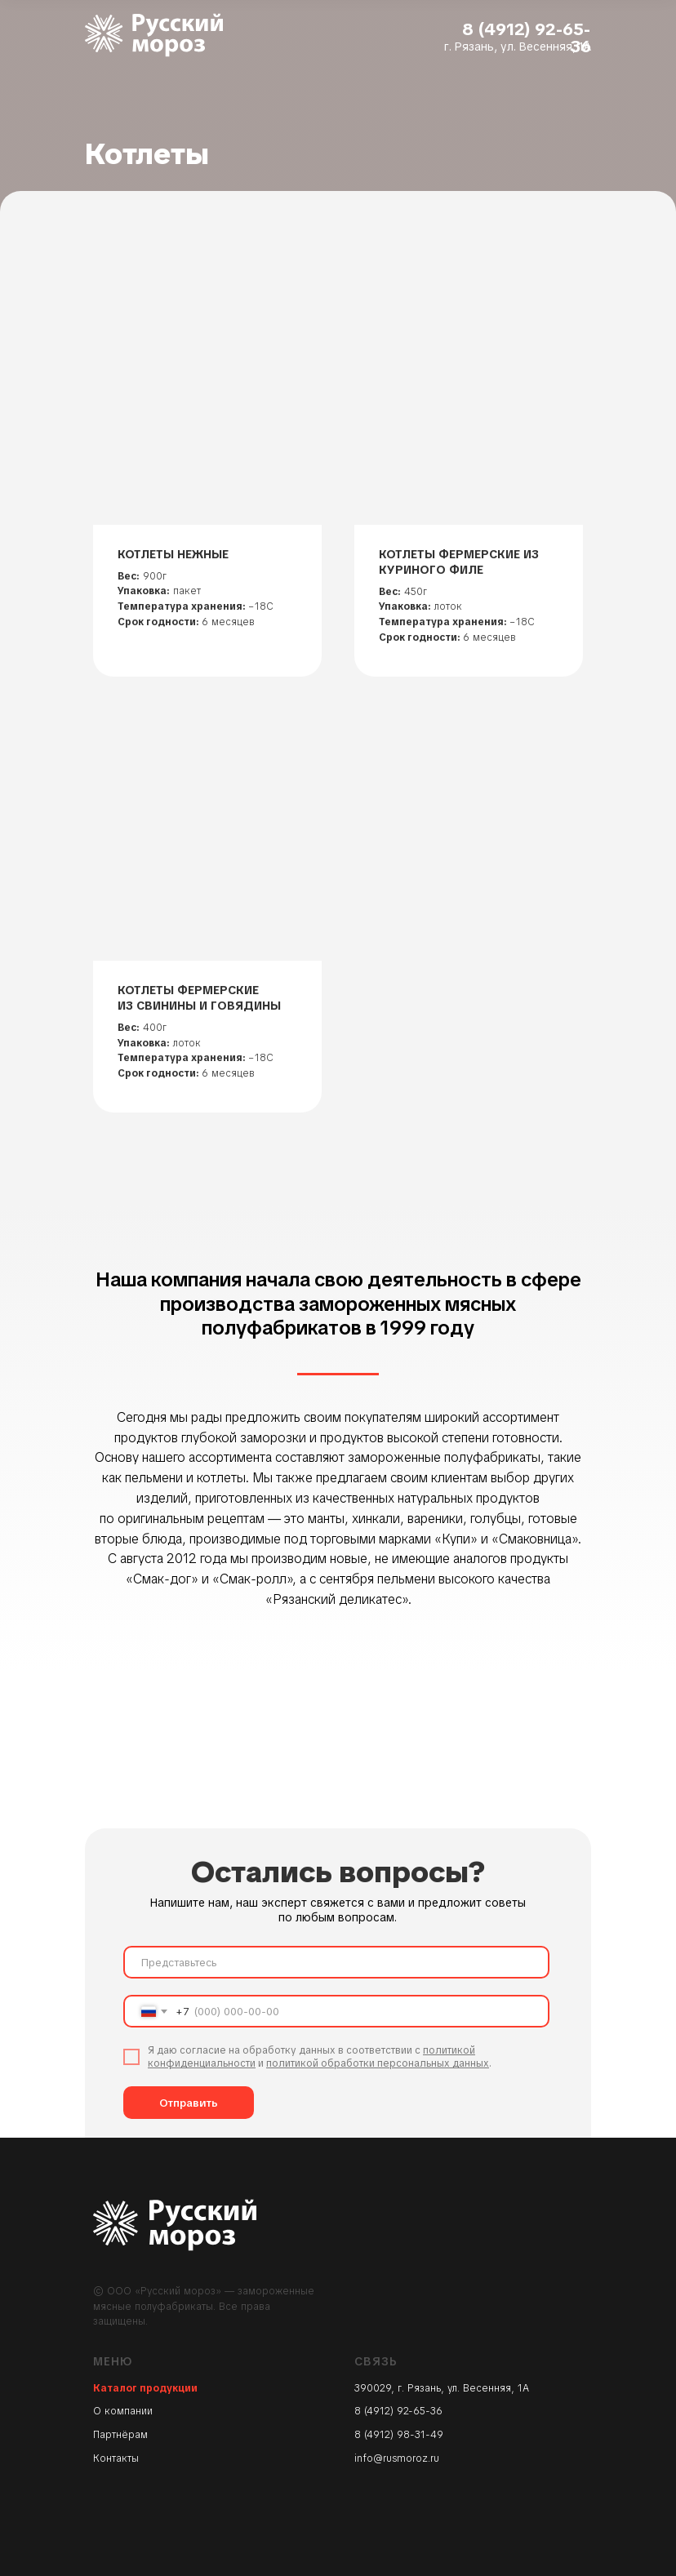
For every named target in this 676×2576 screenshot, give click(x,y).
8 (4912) (375, 2434)
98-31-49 (420, 2434)
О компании (123, 2411)
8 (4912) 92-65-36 (526, 37)
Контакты (116, 2458)
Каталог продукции (145, 2388)
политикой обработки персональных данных (377, 2063)
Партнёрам (120, 2434)
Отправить (188, 2103)
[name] (336, 1962)
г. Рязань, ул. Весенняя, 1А (517, 46)
